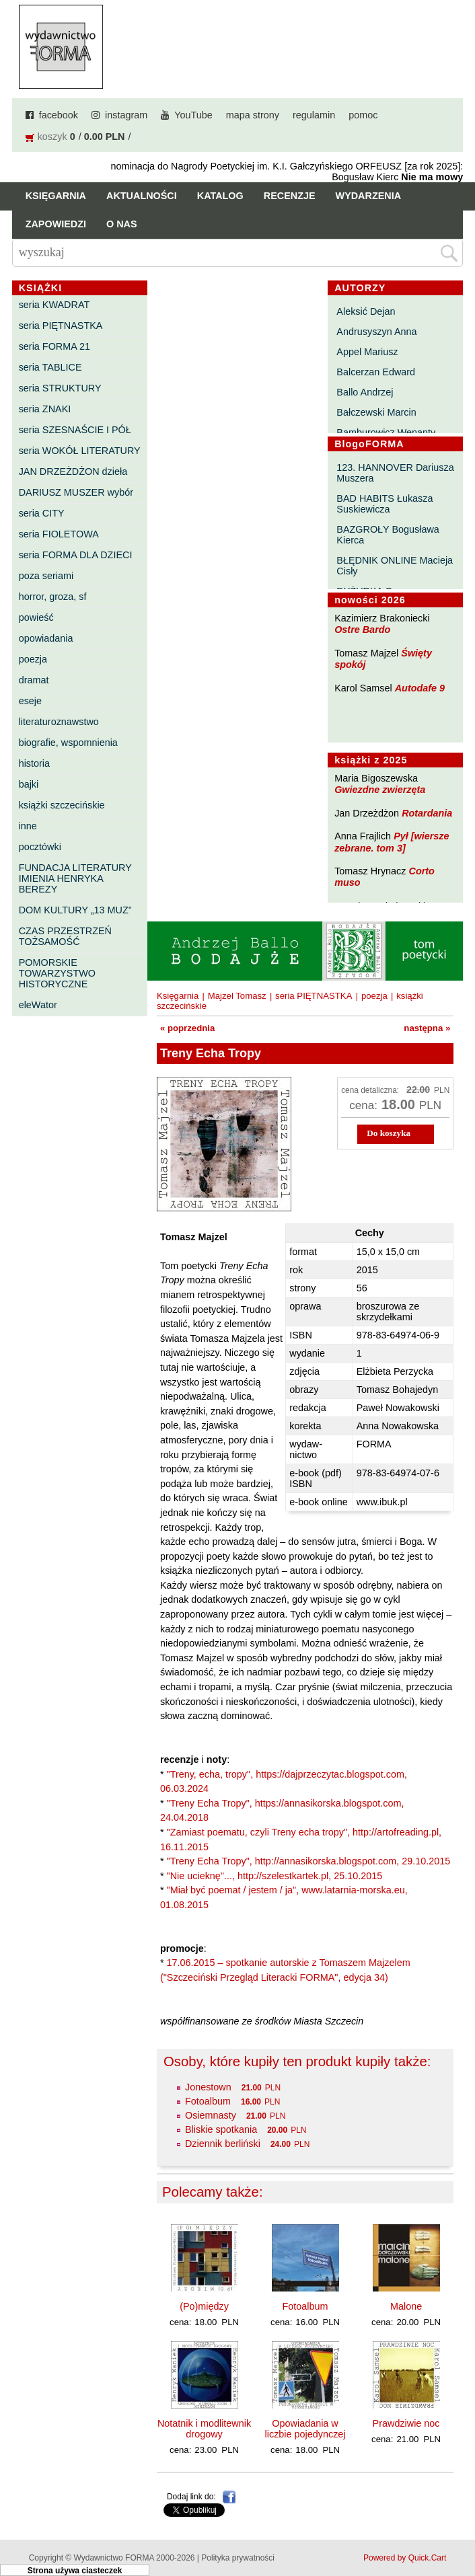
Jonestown (208, 2087)
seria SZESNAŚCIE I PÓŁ (75, 429)
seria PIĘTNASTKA (61, 325)
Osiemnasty (210, 2115)
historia (34, 763)
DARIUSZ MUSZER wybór (76, 492)
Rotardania (427, 813)
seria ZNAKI (45, 409)
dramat (34, 680)
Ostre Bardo (362, 629)
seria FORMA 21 (54, 346)
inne (28, 826)
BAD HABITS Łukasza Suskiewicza (384, 504)
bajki (29, 784)
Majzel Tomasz (237, 996)
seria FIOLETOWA (59, 534)
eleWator (38, 1004)
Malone (406, 2306)
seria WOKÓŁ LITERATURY (80, 450)
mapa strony (252, 115)
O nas (121, 224)
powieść (36, 617)
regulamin (314, 115)
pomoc (363, 115)
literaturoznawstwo (59, 721)
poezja (33, 659)
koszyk (52, 136)
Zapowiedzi (56, 224)
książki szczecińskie (62, 805)
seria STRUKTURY (60, 388)
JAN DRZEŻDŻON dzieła (73, 471)
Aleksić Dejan (365, 311)
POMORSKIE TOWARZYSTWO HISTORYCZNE (57, 973)
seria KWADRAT (54, 304)
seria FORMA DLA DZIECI (76, 555)
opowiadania (46, 638)
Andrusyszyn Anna (376, 331)
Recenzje (290, 195)
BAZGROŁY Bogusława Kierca (387, 534)
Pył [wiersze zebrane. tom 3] (391, 842)
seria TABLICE (50, 367)
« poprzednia (187, 1028)
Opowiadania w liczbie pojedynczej (305, 2428)
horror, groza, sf (53, 596)
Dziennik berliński (222, 2143)
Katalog (220, 195)
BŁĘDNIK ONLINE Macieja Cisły (394, 565)
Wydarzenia (369, 195)
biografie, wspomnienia (68, 742)
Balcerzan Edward (375, 372)
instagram (126, 115)
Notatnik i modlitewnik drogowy (204, 2428)
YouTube (193, 115)
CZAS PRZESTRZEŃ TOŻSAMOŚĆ (65, 936)
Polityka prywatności (238, 2558)
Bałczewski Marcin (376, 412)
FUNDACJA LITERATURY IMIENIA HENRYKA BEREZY (75, 878)
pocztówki (40, 846)
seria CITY (42, 513)
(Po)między (204, 2306)
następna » (427, 1028)
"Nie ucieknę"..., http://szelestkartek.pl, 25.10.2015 (275, 1875)
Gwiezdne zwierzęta (379, 789)
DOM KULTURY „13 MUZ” (75, 910)
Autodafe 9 (420, 688)
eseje (30, 700)
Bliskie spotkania (221, 2129)
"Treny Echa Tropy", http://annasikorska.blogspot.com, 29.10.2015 (309, 1861)
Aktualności (141, 195)
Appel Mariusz (367, 351)
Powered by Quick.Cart (404, 2558)
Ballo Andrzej (364, 392)
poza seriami (46, 575)
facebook (58, 115)
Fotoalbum (208, 2101)
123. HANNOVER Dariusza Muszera (394, 473)
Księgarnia (56, 195)
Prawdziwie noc (406, 2423)
